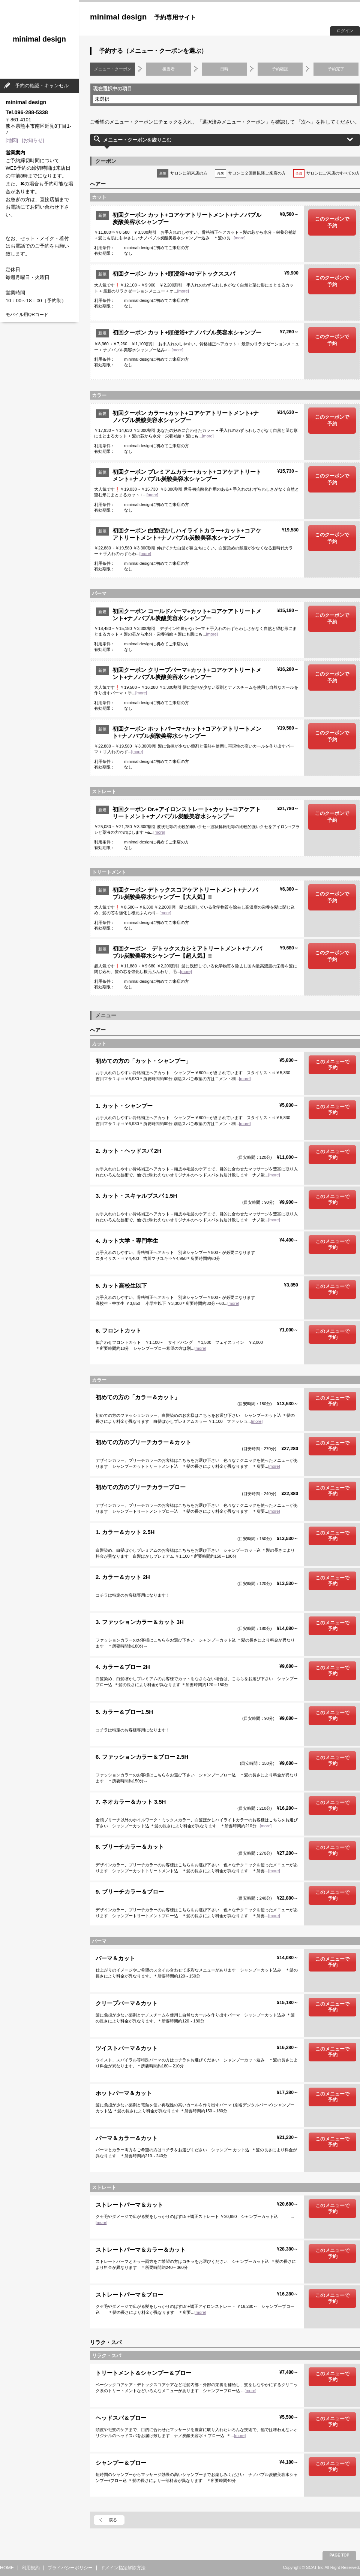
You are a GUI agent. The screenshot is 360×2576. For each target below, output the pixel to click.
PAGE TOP (340, 2555)
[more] (239, 238)
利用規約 (31, 2567)
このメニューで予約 (332, 1064)
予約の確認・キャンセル (42, 85)
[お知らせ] (33, 140)
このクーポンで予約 (332, 222)
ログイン (345, 30)
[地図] (12, 140)
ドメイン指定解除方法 (123, 2567)
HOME (7, 2567)
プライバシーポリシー (70, 2567)
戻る (113, 2520)
